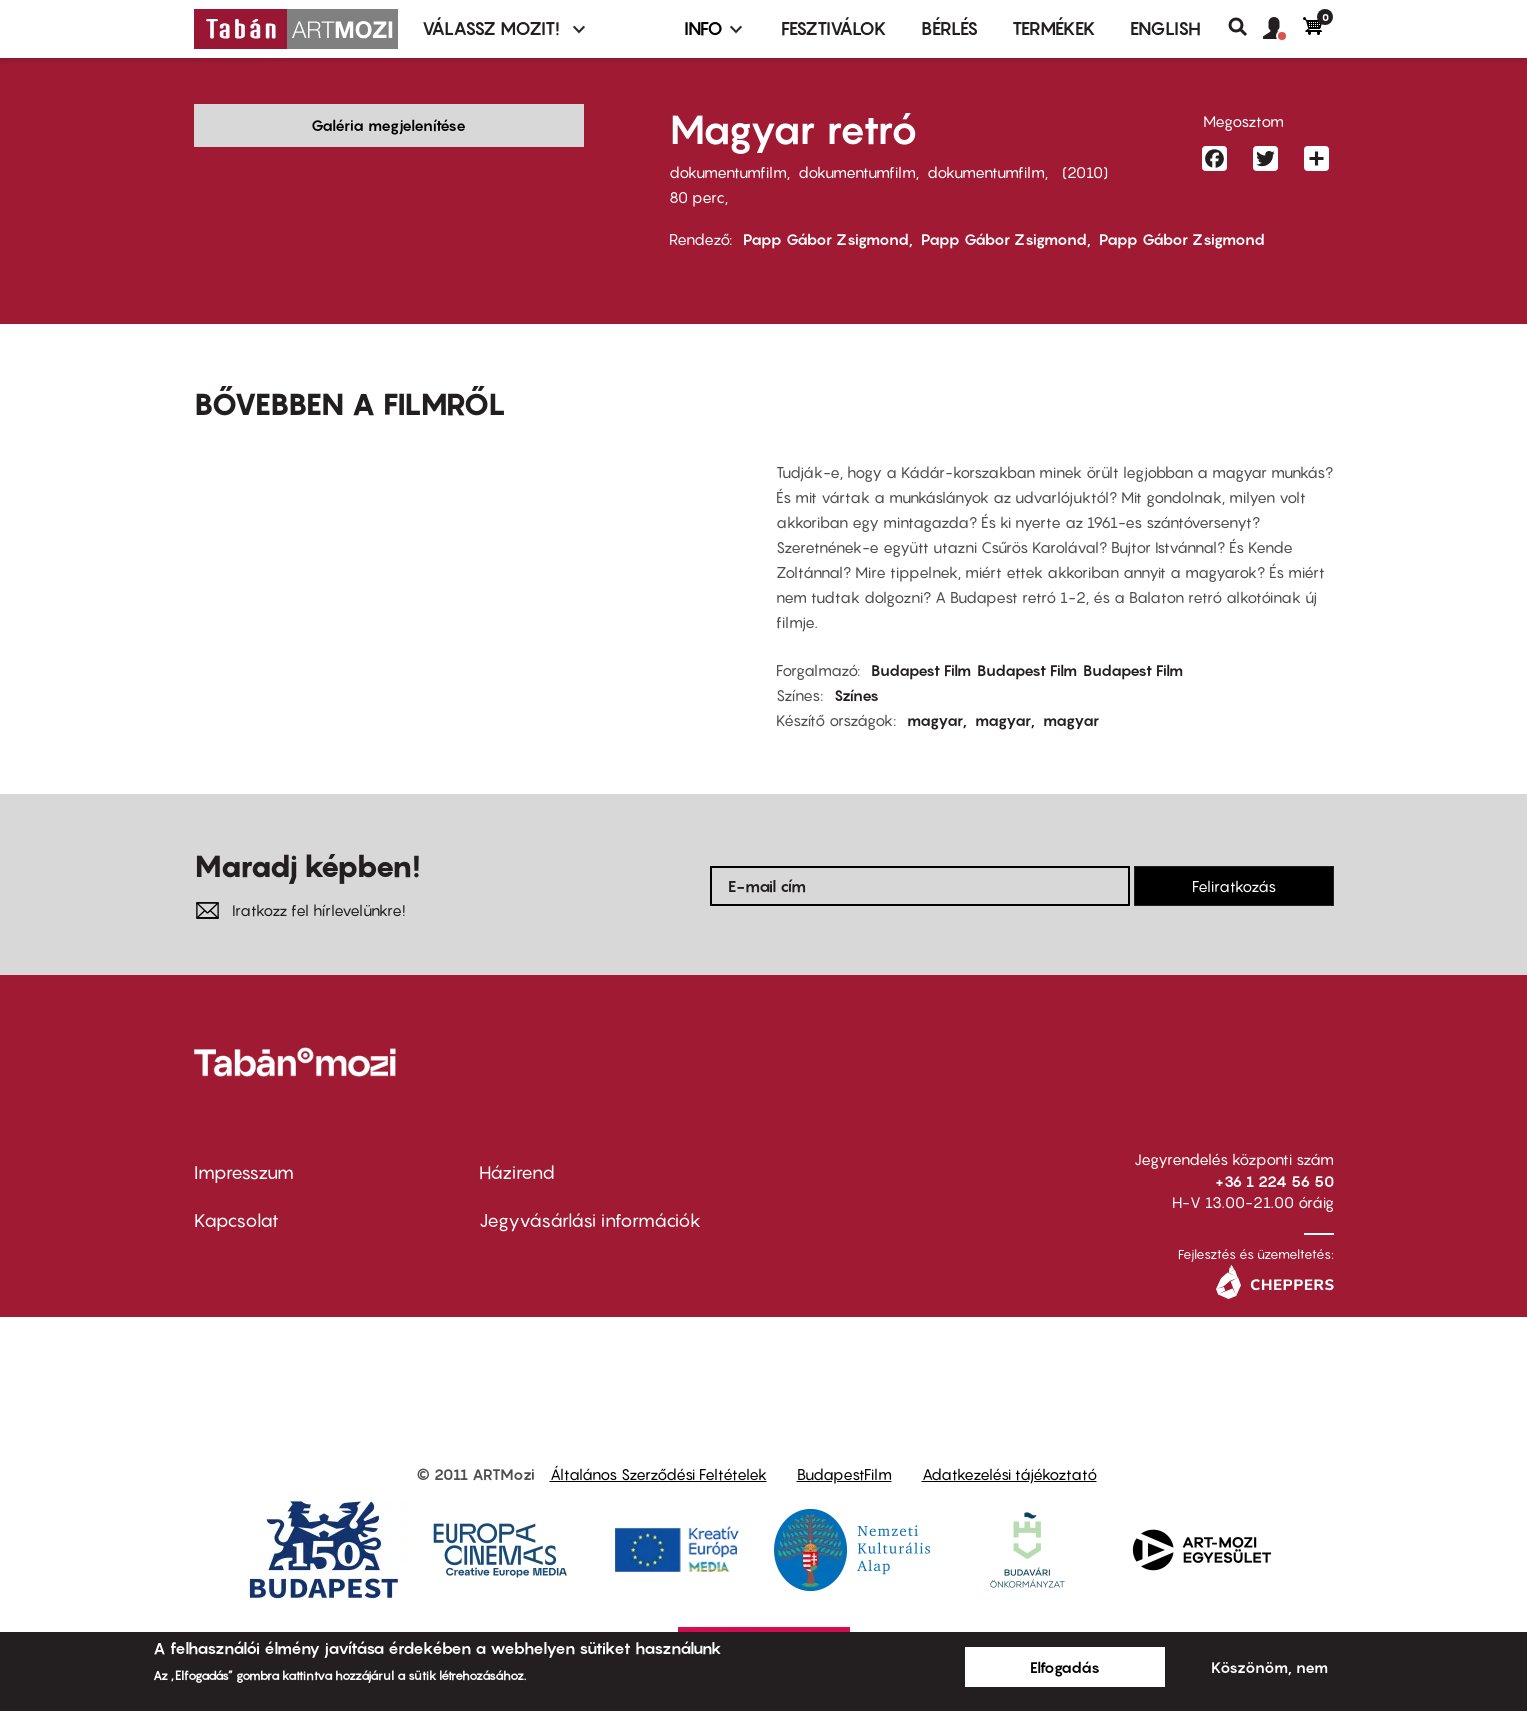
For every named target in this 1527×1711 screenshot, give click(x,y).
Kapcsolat (236, 1220)
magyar (935, 720)
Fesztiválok (834, 28)
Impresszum (244, 1172)
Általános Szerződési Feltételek (658, 1474)
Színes (856, 695)
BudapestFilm (844, 1474)
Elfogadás (1065, 1667)
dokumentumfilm (728, 172)
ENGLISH (1165, 28)
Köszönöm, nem (1269, 1667)
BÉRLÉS (949, 28)
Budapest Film (921, 670)
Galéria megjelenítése (388, 125)
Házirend (517, 1172)
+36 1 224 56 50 (1274, 1181)
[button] (1283, 29)
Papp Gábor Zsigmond (826, 239)
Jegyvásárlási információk (590, 1220)
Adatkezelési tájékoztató (1009, 1474)
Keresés (1245, 27)
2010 (1085, 172)
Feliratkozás (1234, 886)
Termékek (1054, 28)
